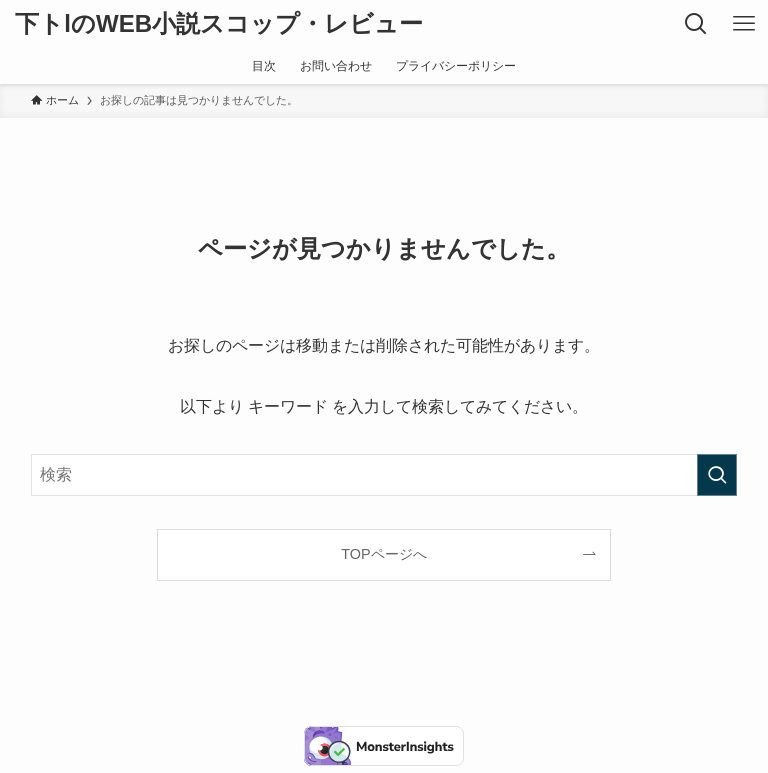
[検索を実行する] (717, 475)
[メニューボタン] (744, 24)
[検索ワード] (384, 475)
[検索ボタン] (696, 24)
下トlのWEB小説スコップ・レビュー (219, 24)
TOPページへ (383, 554)
